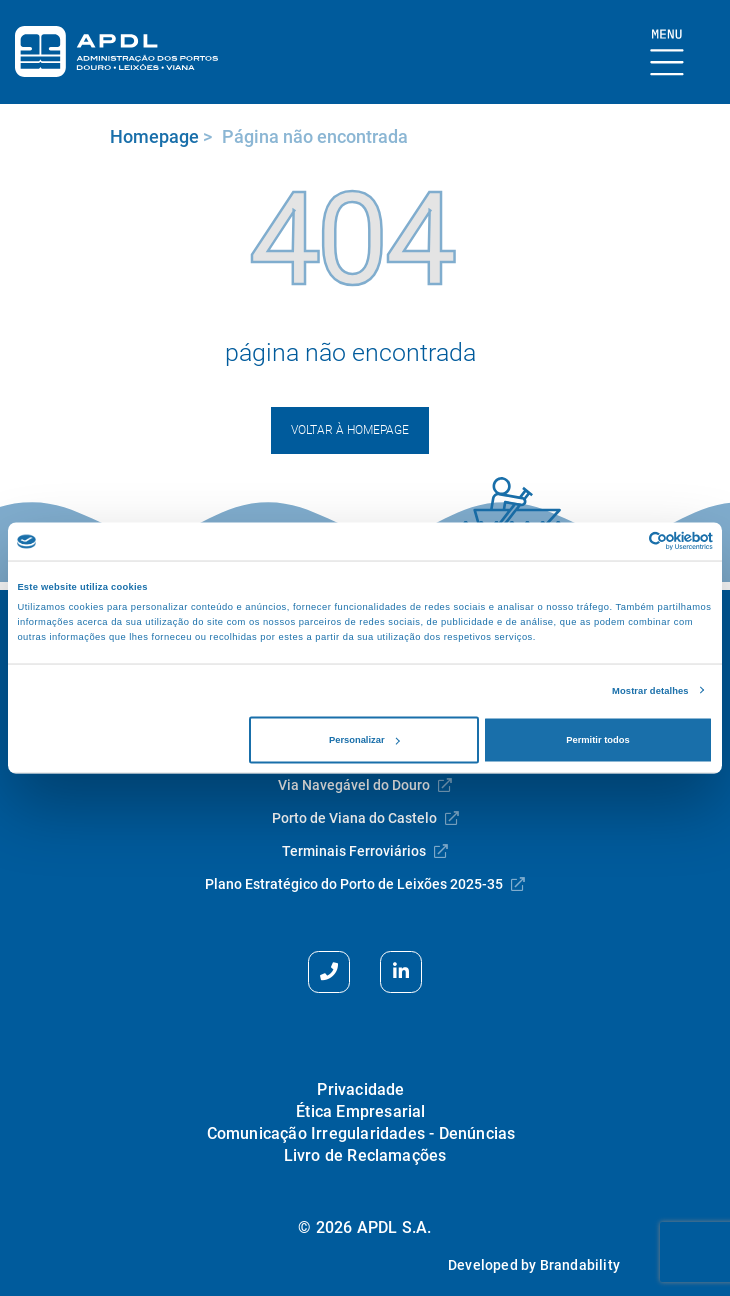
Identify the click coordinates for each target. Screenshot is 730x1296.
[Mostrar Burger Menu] (667, 53)
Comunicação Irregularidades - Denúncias (361, 1133)
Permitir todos (597, 740)
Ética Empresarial (360, 1111)
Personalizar (364, 740)
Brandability (580, 1265)
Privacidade (360, 1089)
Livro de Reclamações (365, 1155)
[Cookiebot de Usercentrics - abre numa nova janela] (625, 541)
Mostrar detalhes (650, 690)
